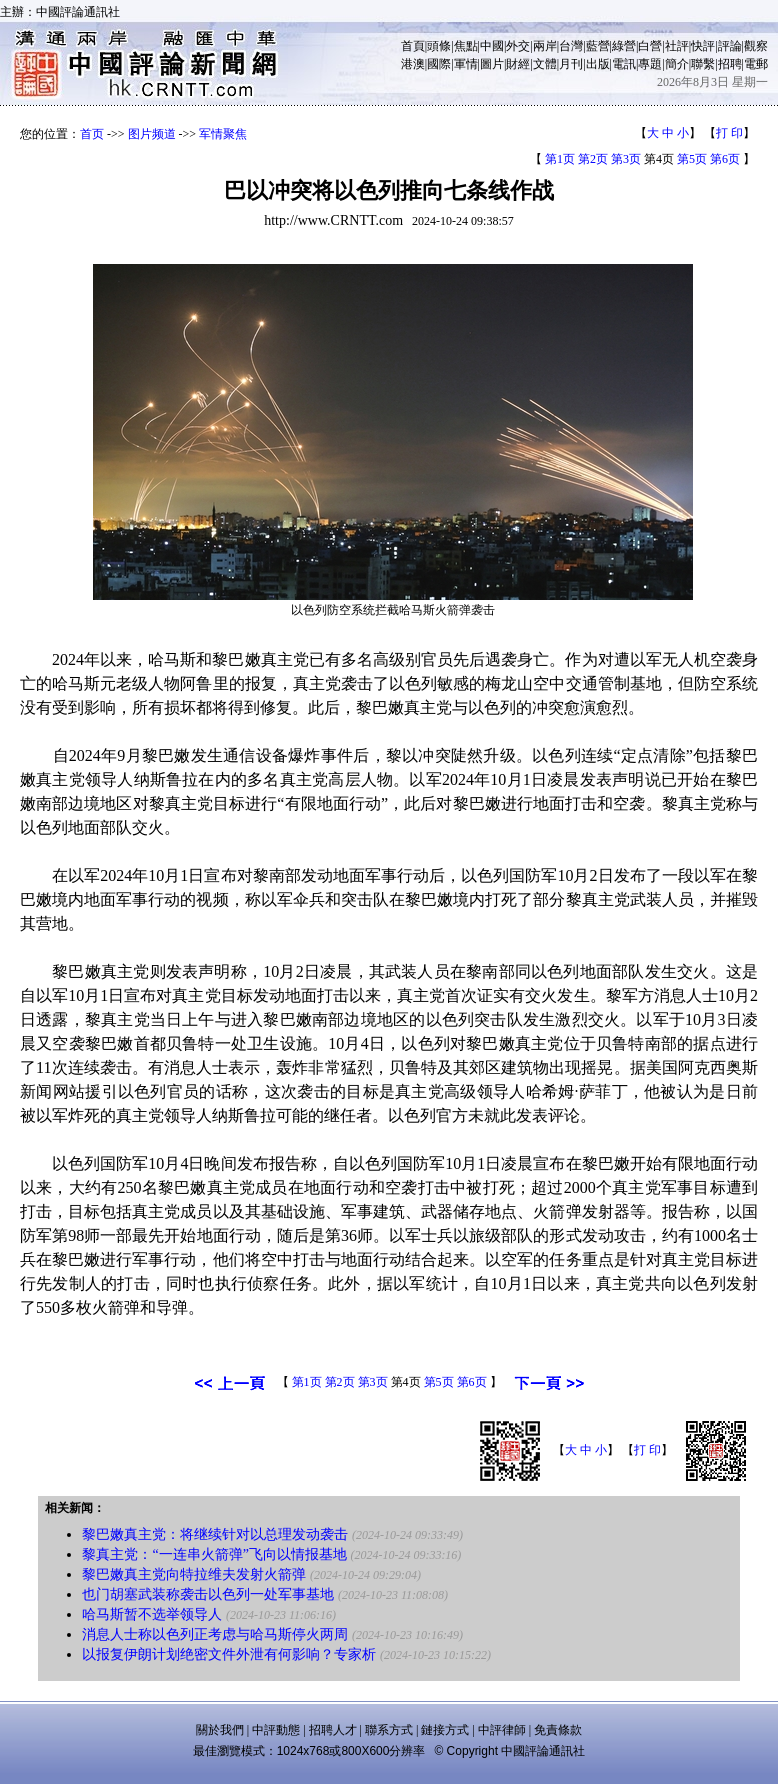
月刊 (571, 64)
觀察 (756, 46)
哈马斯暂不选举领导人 (152, 1614)
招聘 (730, 64)
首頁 (413, 46)
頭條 (439, 46)
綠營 (624, 46)
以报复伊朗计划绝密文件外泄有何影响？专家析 (229, 1654)
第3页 (626, 159)
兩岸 (545, 46)
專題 (650, 64)
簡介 (677, 64)
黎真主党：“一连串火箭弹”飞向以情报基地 (214, 1554)
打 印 (729, 133)
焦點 (466, 46)
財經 (518, 64)
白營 (650, 46)
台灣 (571, 46)
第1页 (560, 159)
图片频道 (152, 134)
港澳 (413, 64)
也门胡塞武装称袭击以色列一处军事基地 (208, 1594)
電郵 (756, 64)
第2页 (593, 159)
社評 (677, 46)
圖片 (492, 64)
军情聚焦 (223, 134)
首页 (92, 134)
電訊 (624, 64)
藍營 (598, 46)
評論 (730, 46)
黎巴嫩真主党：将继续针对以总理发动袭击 (215, 1534)
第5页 (692, 159)
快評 (703, 46)
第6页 (725, 159)
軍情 (466, 64)
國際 (439, 64)
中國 (492, 46)
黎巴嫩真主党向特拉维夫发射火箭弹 (194, 1574)
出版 (598, 64)
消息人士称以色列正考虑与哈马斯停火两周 (215, 1634)
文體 (545, 64)
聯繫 (703, 64)
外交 (518, 46)
